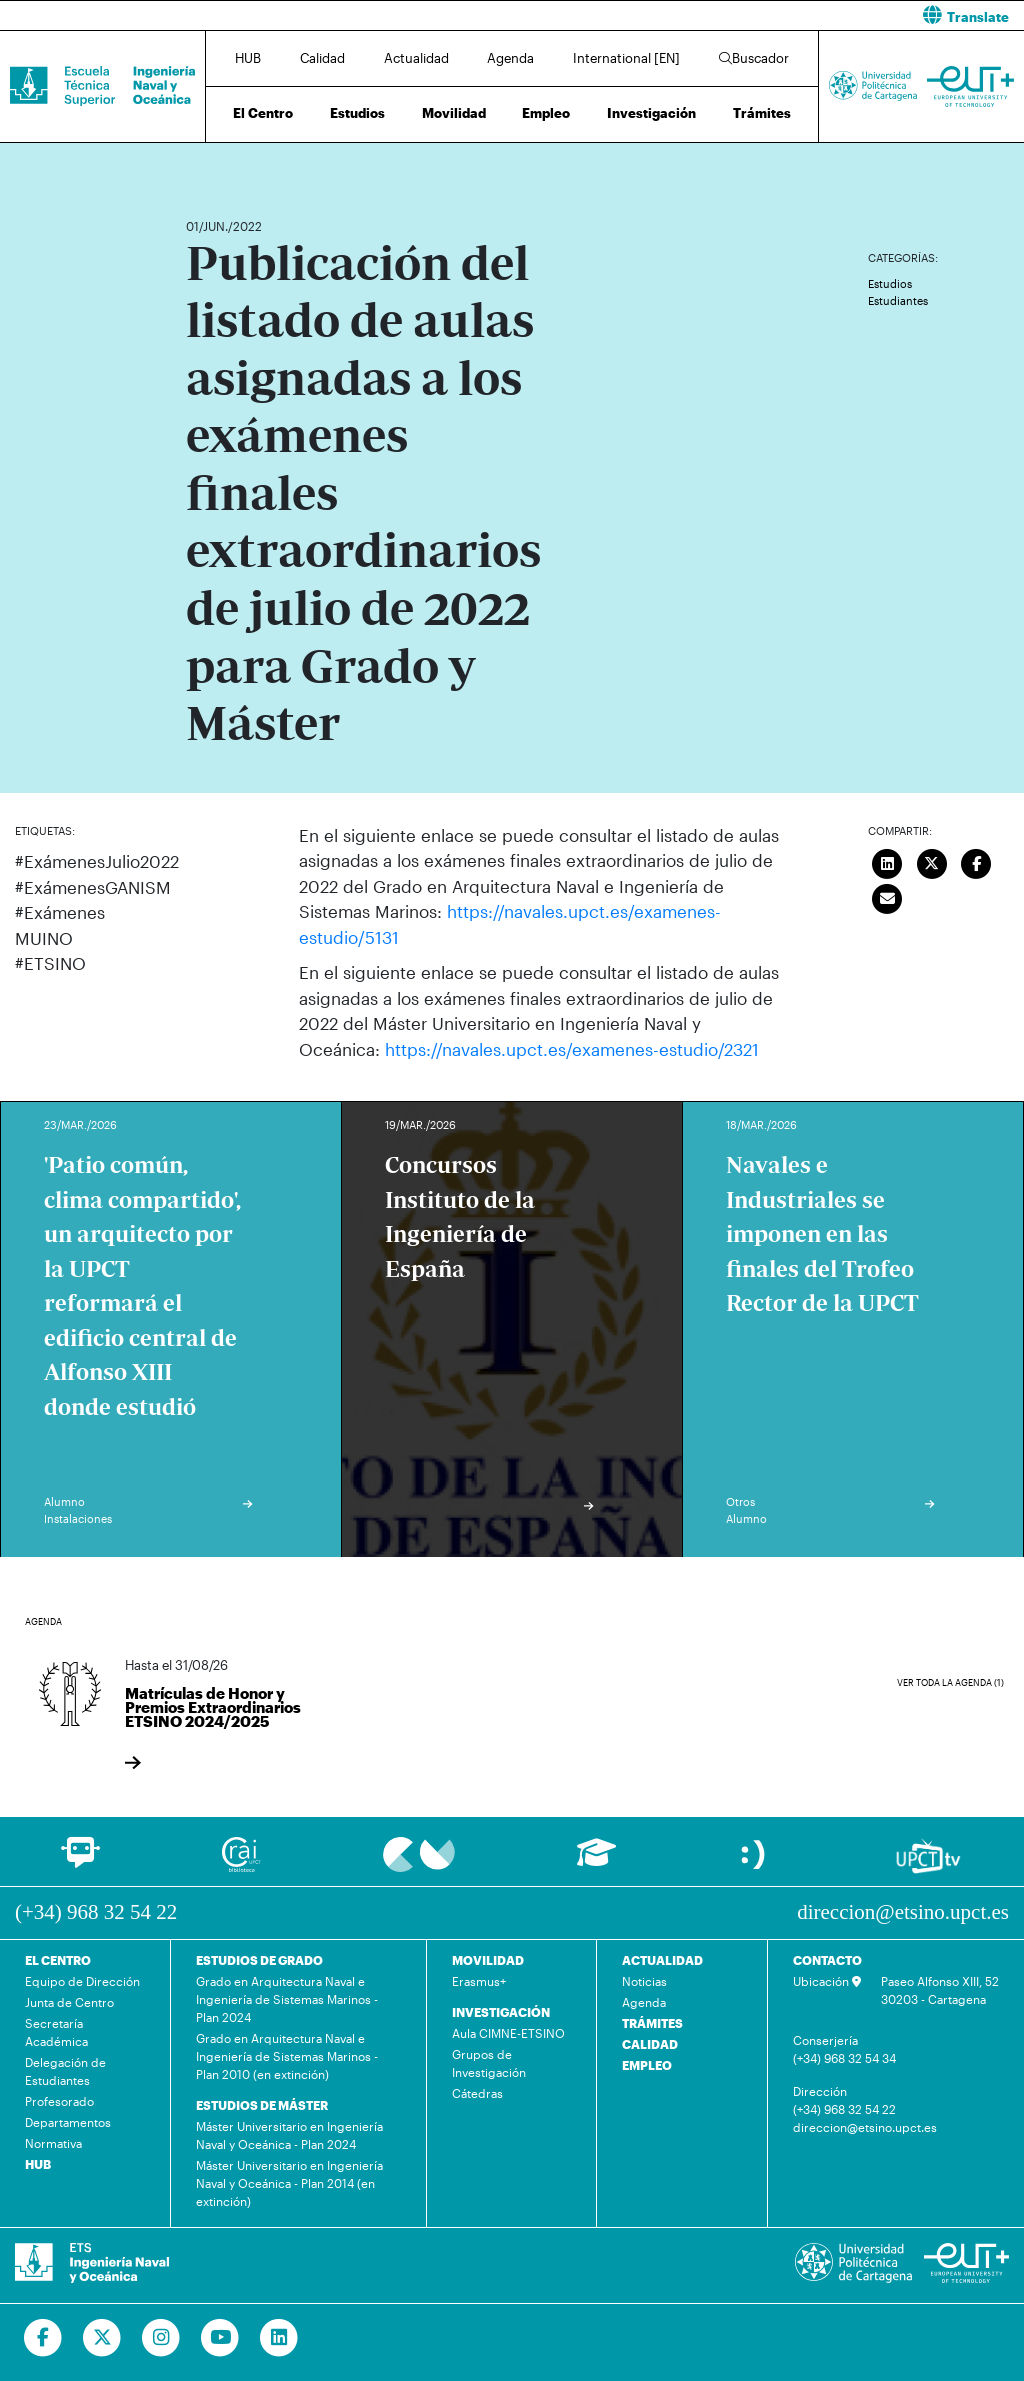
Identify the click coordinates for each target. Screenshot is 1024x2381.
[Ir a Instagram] (161, 2337)
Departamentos (68, 2121)
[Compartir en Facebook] (976, 862)
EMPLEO (647, 2064)
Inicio (202, 167)
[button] (775, 15)
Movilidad (454, 113)
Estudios (357, 113)
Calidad (322, 58)
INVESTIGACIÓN (501, 2011)
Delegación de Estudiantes (65, 2070)
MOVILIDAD (488, 1959)
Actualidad (416, 58)
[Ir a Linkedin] (279, 2337)
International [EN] (626, 58)
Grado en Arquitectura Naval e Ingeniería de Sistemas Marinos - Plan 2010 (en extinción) (287, 2055)
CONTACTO (827, 1959)
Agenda (510, 58)
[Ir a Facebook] (43, 2337)
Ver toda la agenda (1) (950, 1682)
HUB (248, 58)
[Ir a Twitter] (102, 2337)
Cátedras (477, 2092)
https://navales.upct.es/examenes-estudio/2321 (572, 1049)
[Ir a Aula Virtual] (596, 1861)
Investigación (651, 113)
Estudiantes (898, 300)
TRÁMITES (652, 2022)
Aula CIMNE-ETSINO (508, 2032)
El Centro (263, 113)
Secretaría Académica (56, 2031)
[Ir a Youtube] (220, 2337)
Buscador (754, 58)
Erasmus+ (479, 1980)
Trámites (762, 113)
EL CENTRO (58, 1959)
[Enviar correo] (887, 897)
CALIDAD (650, 2043)
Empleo (546, 113)
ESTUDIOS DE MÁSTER (262, 2104)
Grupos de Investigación (489, 2062)
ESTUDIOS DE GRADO (259, 1959)
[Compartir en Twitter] (932, 862)
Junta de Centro (69, 2001)
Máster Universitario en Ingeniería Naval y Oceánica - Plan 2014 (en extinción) (289, 2182)
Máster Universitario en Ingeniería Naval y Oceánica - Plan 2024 (289, 2134)
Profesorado (59, 2100)
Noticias (644, 1980)
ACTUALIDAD (662, 1959)
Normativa (53, 2142)
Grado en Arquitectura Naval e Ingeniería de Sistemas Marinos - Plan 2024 (287, 1998)
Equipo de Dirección (82, 1980)
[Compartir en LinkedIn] (887, 862)
